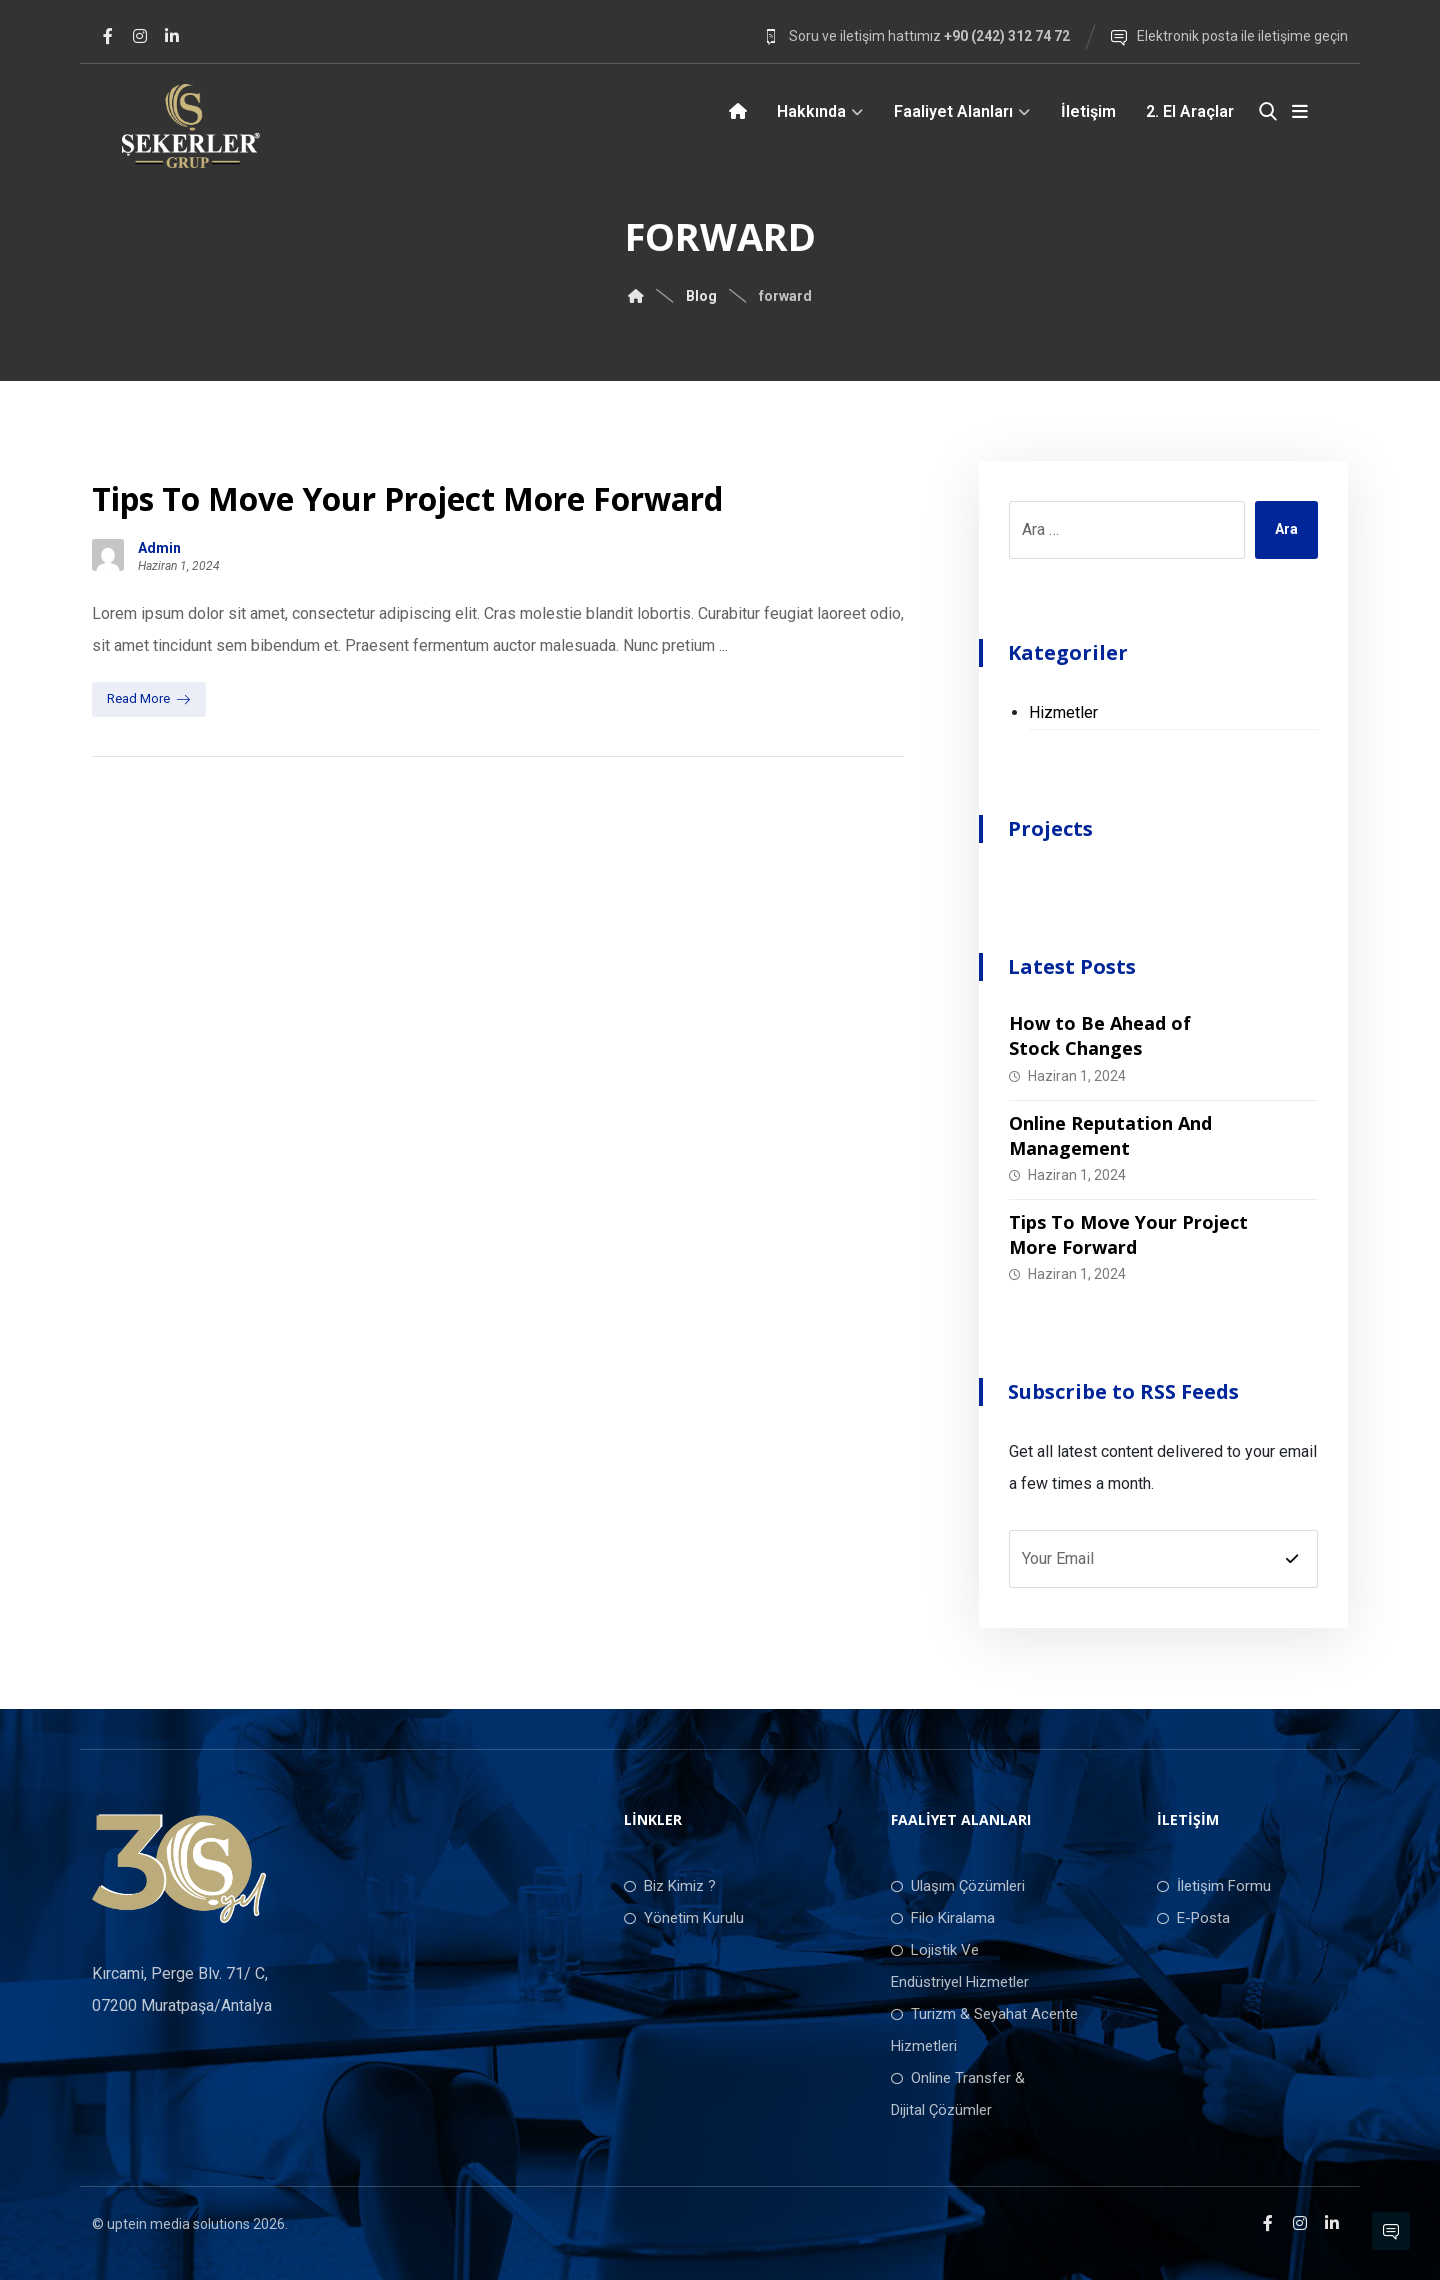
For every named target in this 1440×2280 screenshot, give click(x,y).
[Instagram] (140, 36)
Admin (159, 548)
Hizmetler (1063, 712)
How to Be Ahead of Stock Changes (1100, 1035)
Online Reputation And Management (1110, 1135)
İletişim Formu (1214, 1886)
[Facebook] (108, 36)
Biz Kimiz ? (670, 1886)
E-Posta (1193, 1918)
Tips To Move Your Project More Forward (1128, 1234)
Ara (1286, 530)
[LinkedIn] (172, 36)
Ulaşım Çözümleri (958, 1886)
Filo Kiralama (943, 1918)
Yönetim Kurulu (684, 1918)
